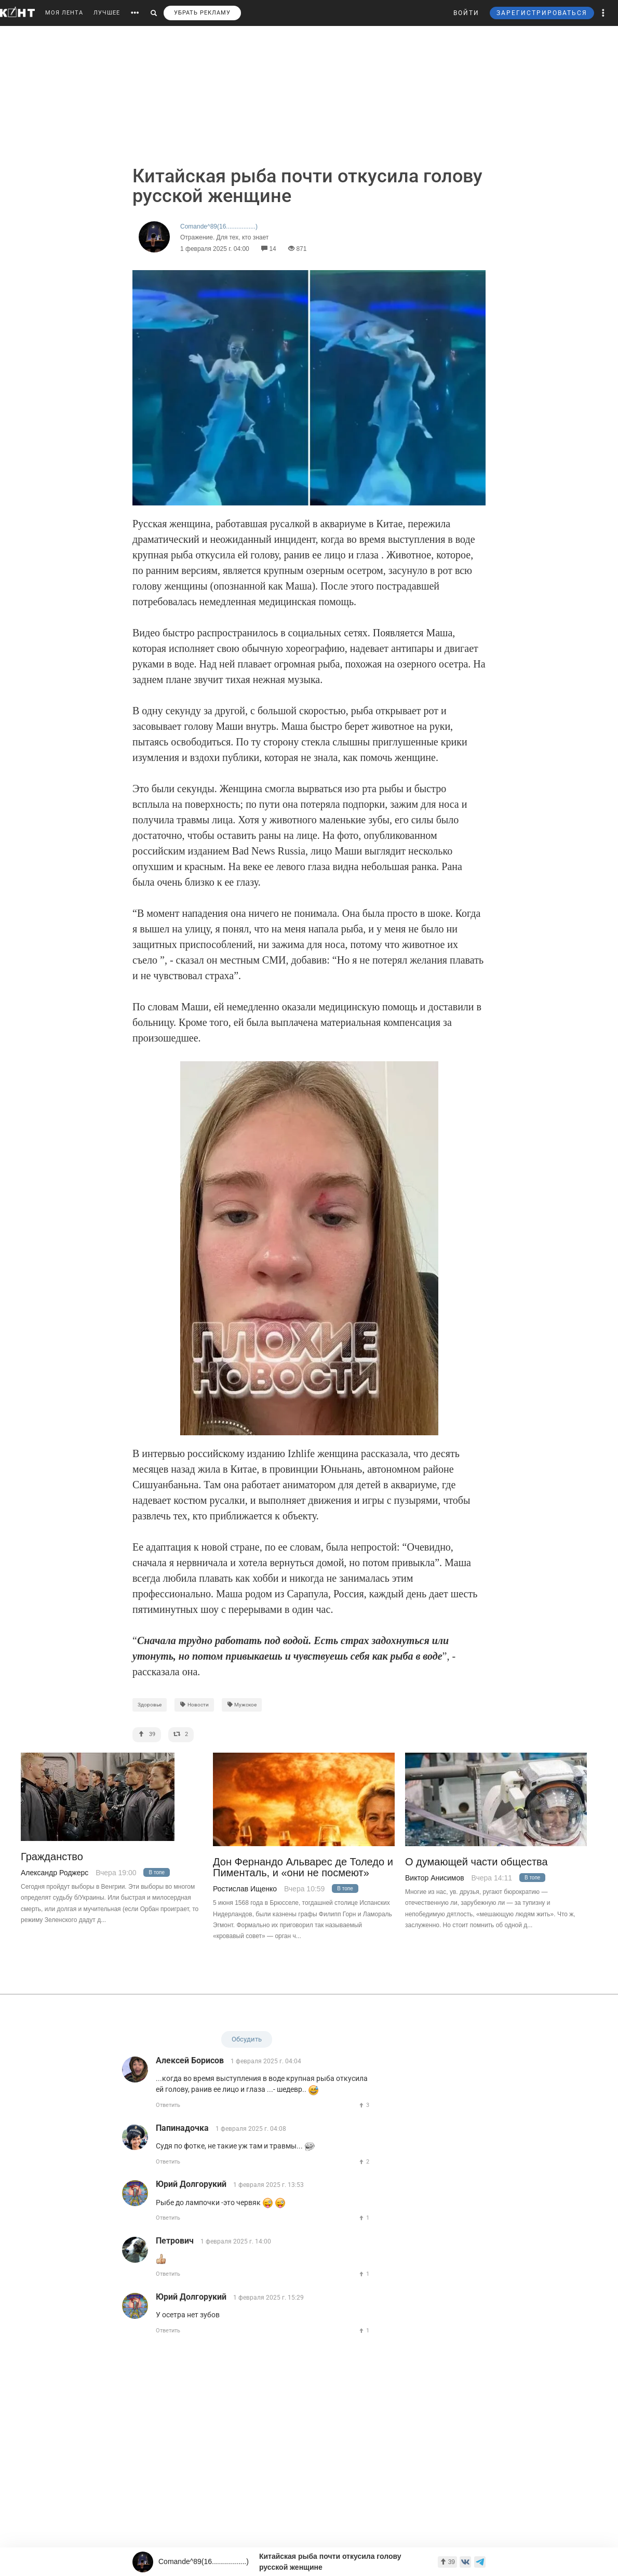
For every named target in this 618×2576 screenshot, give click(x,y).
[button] (603, 13)
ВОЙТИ (466, 13)
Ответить (168, 2105)
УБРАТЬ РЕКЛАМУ (202, 12)
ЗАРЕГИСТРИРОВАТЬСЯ (541, 13)
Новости (194, 1704)
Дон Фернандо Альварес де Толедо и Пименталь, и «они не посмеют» (303, 1867)
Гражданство (52, 1856)
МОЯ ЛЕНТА (64, 12)
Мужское (242, 1704)
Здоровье (150, 1704)
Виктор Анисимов (434, 1878)
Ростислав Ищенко (245, 1889)
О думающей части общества (476, 1862)
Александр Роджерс (54, 1872)
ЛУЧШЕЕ (106, 12)
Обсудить (247, 2039)
